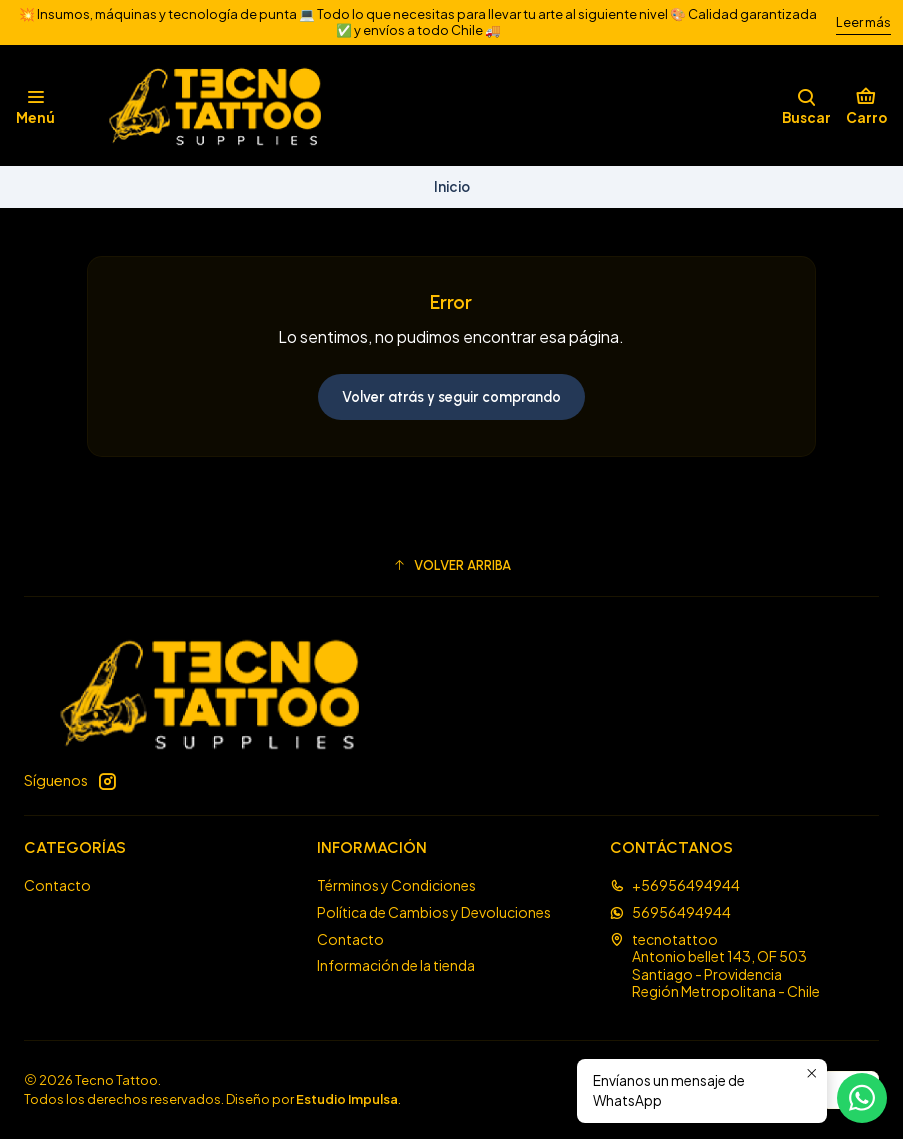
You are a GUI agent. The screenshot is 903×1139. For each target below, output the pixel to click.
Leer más (863, 22)
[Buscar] (806, 106)
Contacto (57, 885)
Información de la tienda (396, 965)
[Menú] (35, 106)
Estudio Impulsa (347, 1099)
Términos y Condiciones (396, 885)
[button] (451, 565)
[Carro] (866, 106)
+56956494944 (675, 885)
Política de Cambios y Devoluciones (434, 912)
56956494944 (670, 912)
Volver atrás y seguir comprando (451, 397)
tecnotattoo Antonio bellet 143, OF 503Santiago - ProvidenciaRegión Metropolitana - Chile (715, 965)
